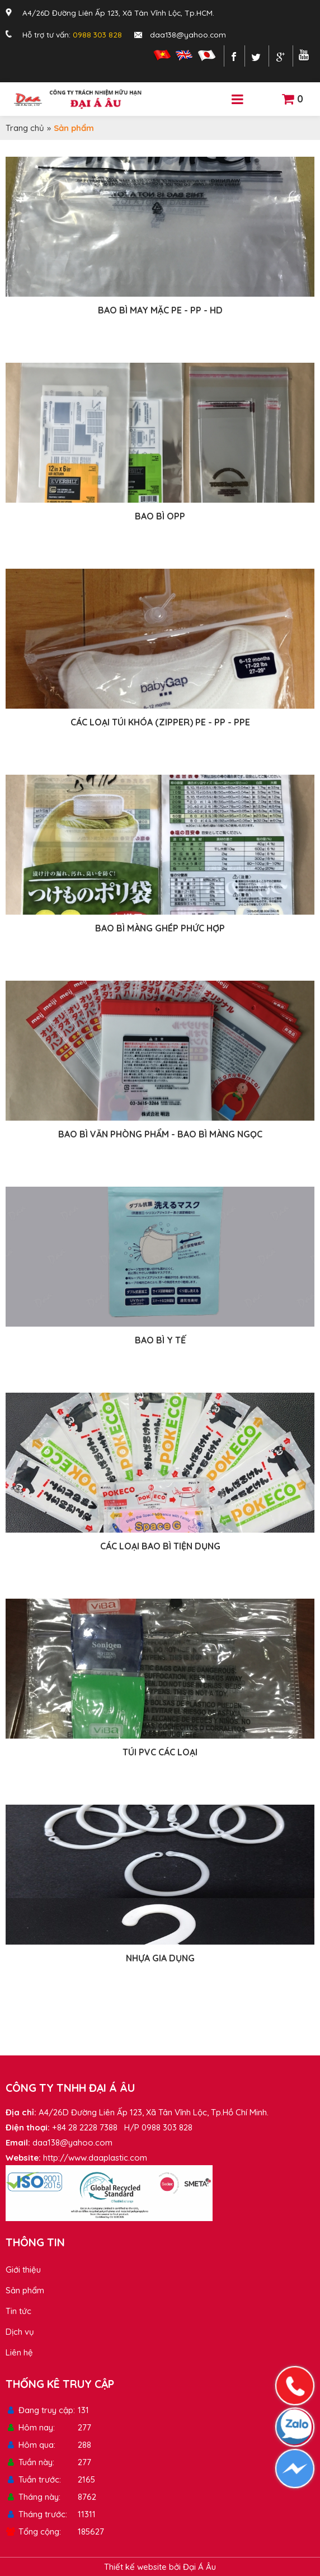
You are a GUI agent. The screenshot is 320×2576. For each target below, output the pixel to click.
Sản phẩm (25, 2290)
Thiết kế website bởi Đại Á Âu (160, 2566)
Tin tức (18, 2311)
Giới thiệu (23, 2269)
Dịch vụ (20, 2331)
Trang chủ (25, 128)
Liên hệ (19, 2352)
